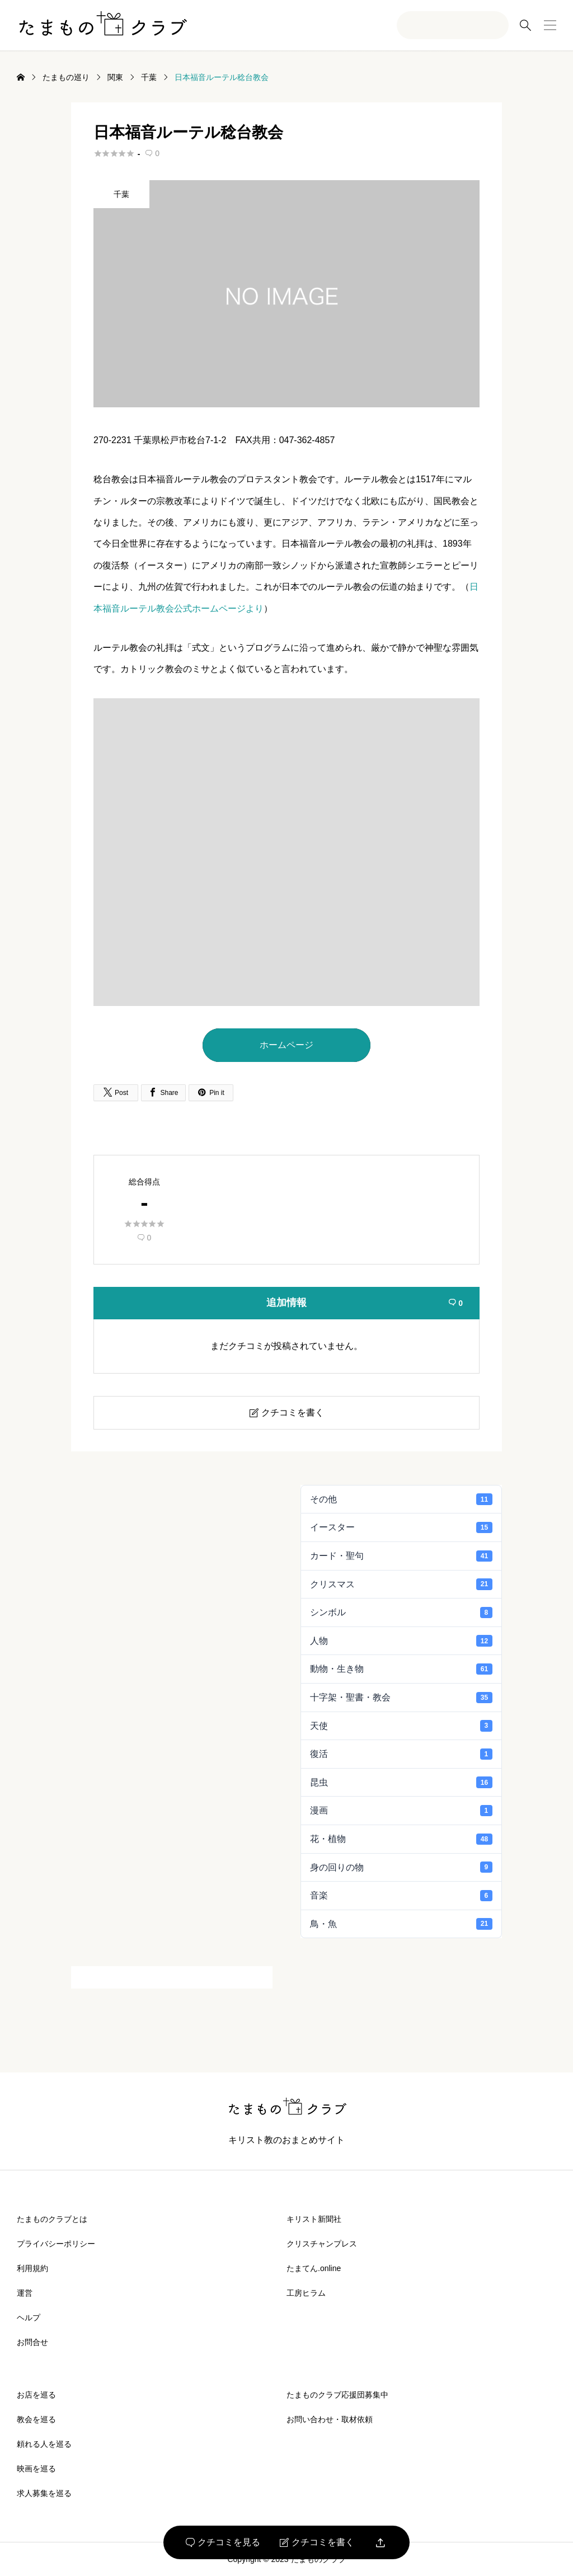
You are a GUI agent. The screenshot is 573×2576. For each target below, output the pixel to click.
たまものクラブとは (52, 2219)
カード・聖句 (401, 1556)
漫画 (401, 1810)
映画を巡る (36, 2468)
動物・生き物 (401, 1669)
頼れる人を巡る (44, 2443)
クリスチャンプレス (321, 2243)
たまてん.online (313, 2268)
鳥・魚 (401, 1923)
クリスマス (401, 1584)
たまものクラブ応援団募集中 (337, 2394)
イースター (401, 1527)
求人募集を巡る (44, 2493)
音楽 (401, 1895)
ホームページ (286, 1045)
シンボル (401, 1612)
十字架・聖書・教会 (401, 1697)
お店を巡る (36, 2394)
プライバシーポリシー (56, 2243)
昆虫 (401, 1782)
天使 (401, 1725)
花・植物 (401, 1839)
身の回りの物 (401, 1867)
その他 (401, 1499)
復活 (401, 1754)
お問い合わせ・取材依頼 (329, 2419)
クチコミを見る (223, 2542)
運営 (24, 2292)
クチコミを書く (317, 2542)
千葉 (121, 194)
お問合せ (32, 2342)
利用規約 (32, 2268)
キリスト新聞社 (313, 2219)
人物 (401, 1640)
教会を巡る (36, 2419)
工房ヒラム (306, 2292)
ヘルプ (28, 2317)
